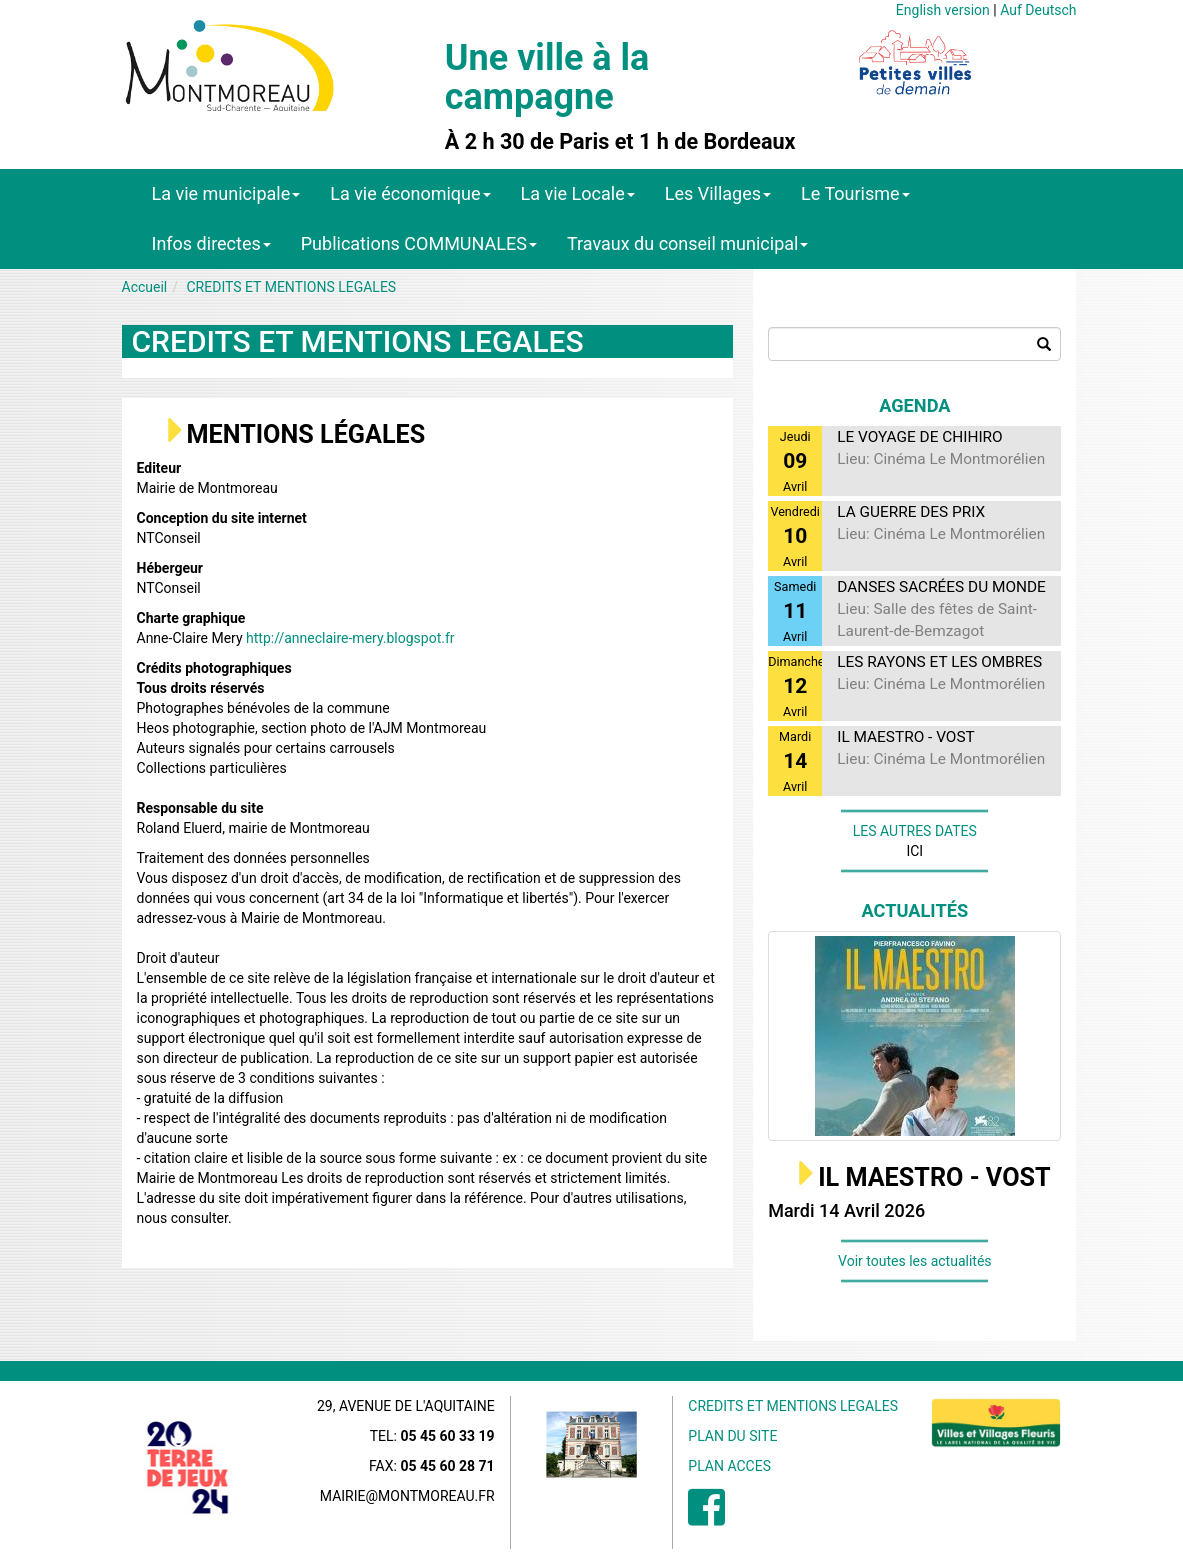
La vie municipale (226, 193)
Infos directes (211, 243)
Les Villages (718, 193)
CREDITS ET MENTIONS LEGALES (292, 287)
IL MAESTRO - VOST (934, 1177)
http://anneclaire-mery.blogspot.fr (350, 638)
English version (943, 10)
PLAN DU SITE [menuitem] (732, 1436)
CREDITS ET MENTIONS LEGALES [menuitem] (793, 1406)
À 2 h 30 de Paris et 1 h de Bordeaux (620, 142)
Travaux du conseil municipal (688, 243)
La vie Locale (578, 193)
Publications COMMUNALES (419, 243)
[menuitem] (706, 1518)
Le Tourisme (855, 193)
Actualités (915, 910)
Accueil (145, 287)
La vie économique (410, 193)
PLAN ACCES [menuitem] (729, 1466)
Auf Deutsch (1038, 10)
